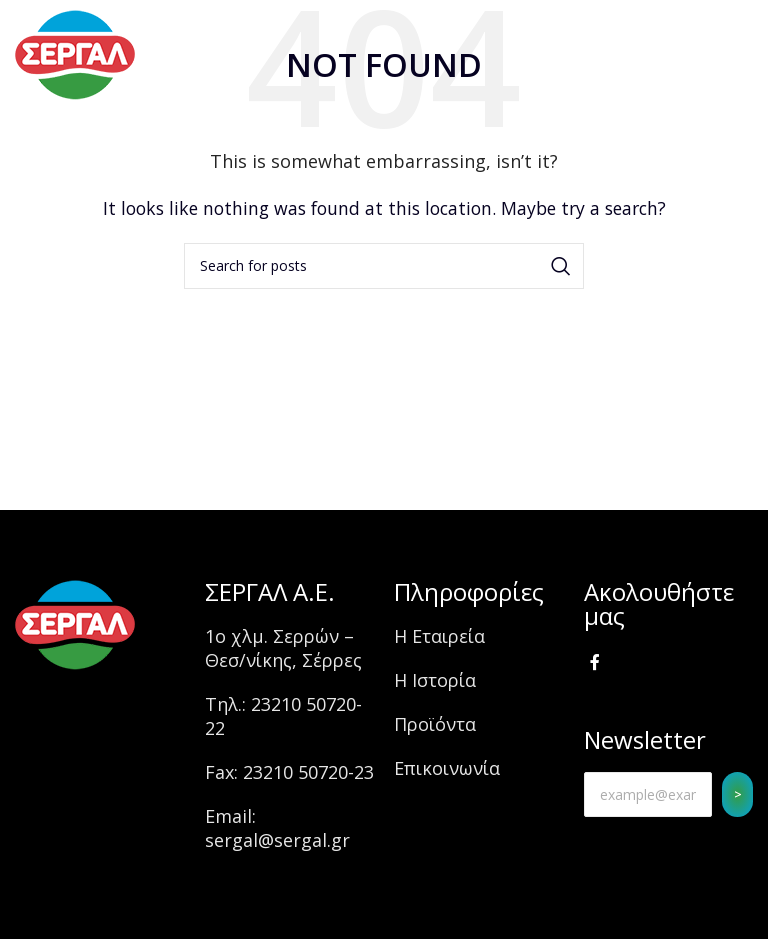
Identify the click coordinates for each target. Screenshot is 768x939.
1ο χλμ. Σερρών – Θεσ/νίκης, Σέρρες (283, 648)
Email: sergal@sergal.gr (277, 828)
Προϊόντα (435, 724)
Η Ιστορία (435, 680)
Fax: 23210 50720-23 (289, 772)
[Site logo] (75, 53)
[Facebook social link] (595, 663)
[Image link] (75, 623)
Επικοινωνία (447, 768)
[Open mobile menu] (717, 55)
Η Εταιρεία (439, 636)
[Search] (384, 266)
